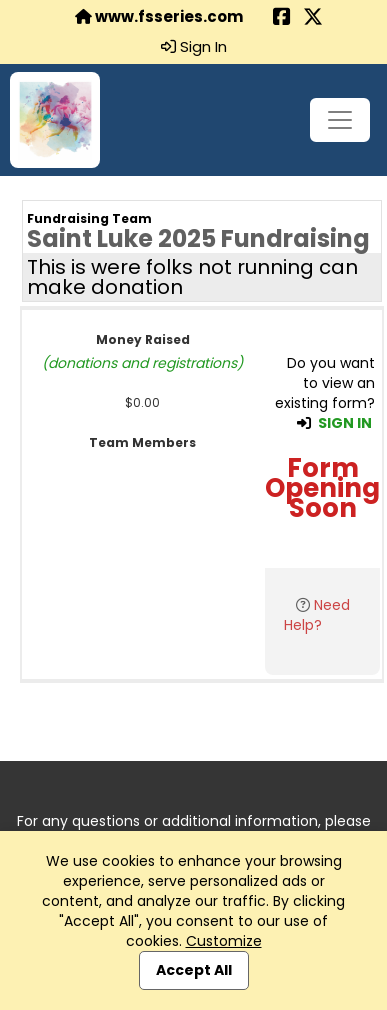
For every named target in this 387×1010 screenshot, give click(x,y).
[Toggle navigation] (340, 120)
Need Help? (317, 615)
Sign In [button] (194, 47)
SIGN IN (345, 423)
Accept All (194, 970)
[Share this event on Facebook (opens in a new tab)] (282, 18)
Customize (224, 941)
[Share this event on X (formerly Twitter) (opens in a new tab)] (313, 18)
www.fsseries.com (159, 17)
